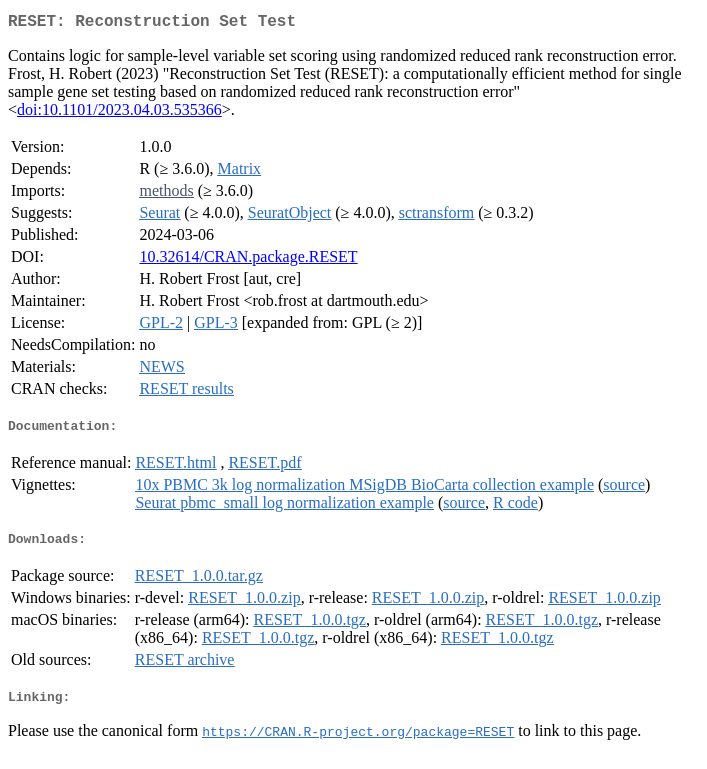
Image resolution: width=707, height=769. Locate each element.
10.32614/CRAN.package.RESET (248, 260)
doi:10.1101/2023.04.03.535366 (119, 113)
